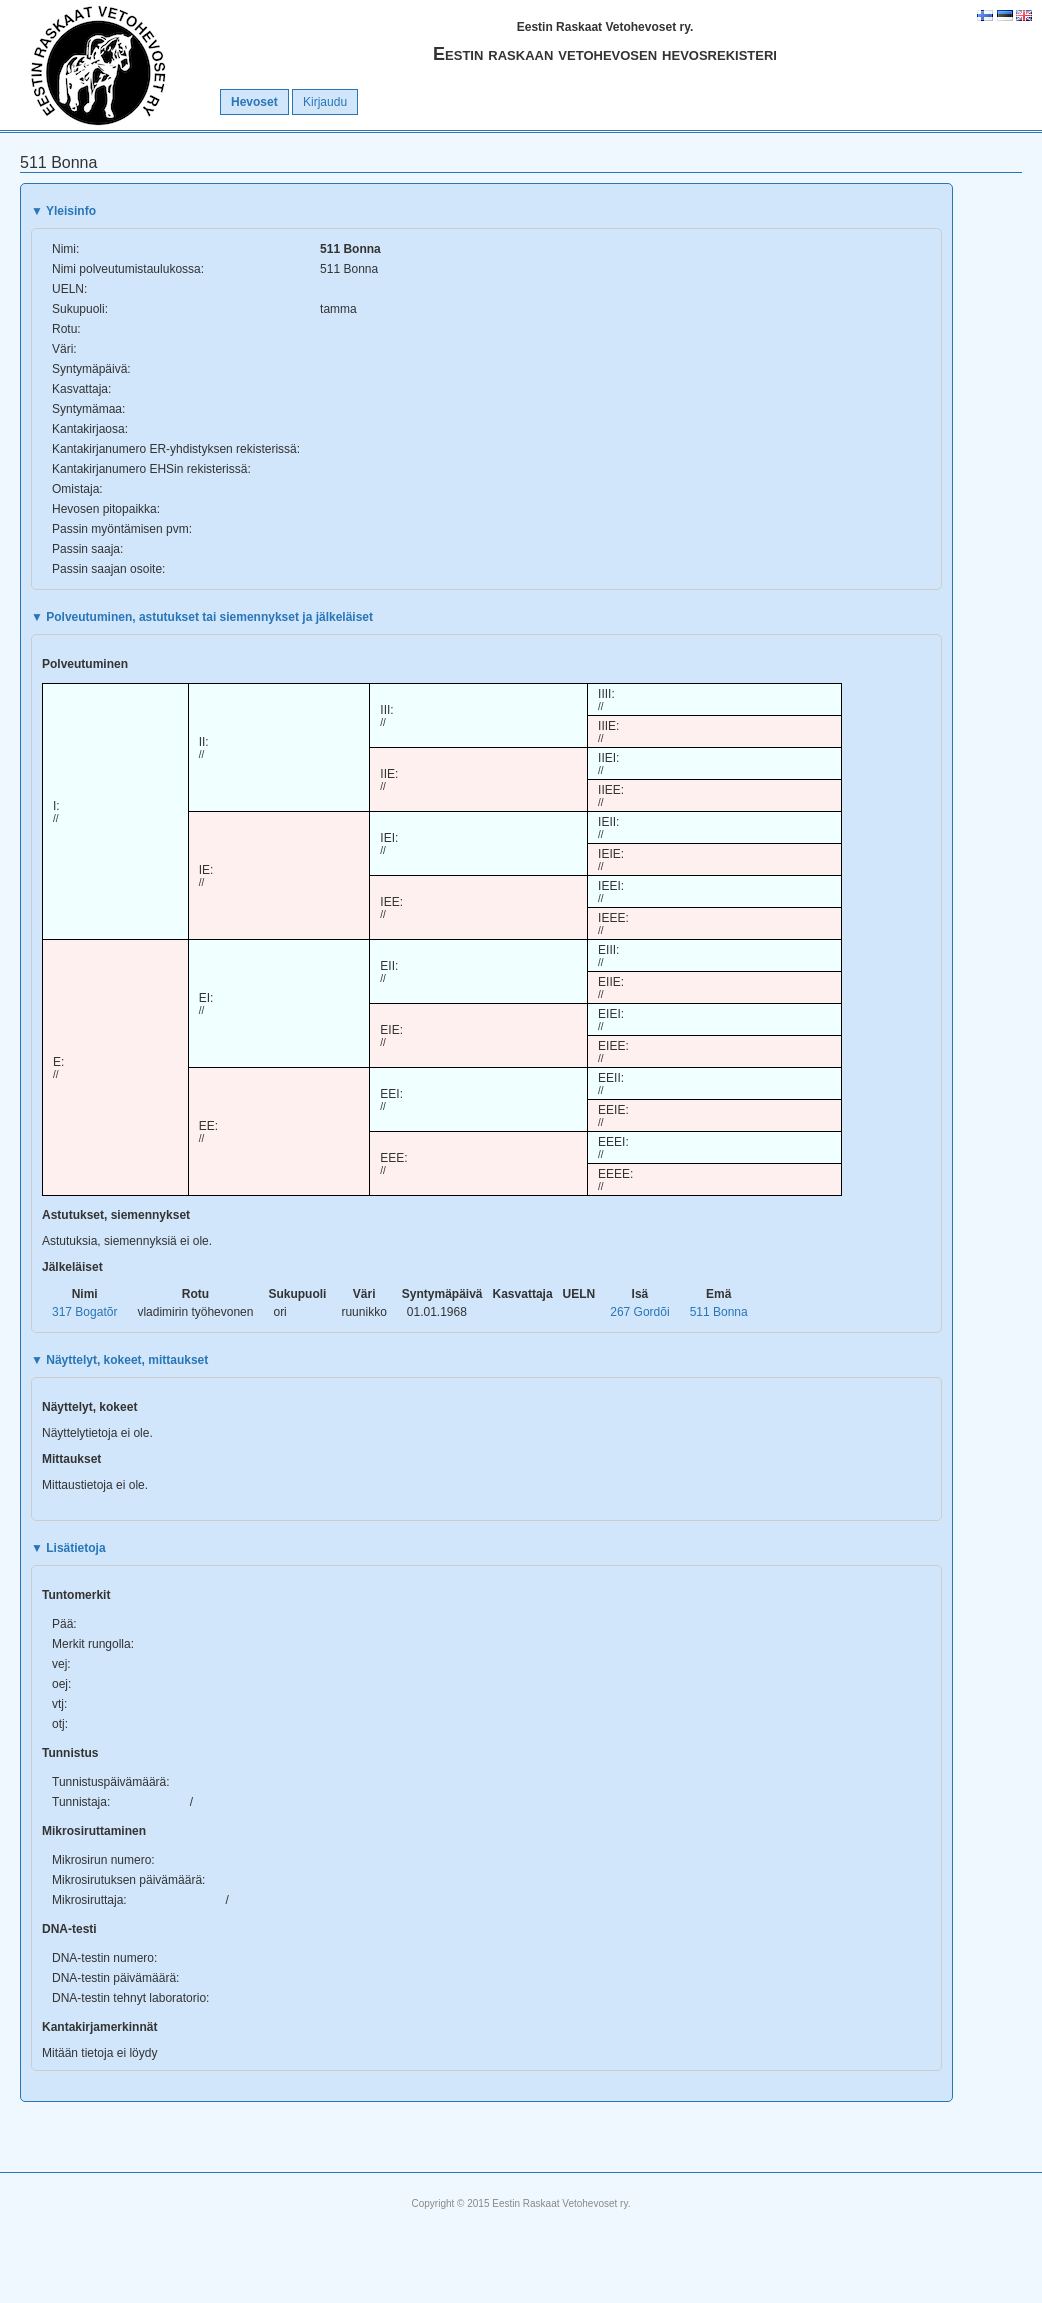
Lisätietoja (68, 1548)
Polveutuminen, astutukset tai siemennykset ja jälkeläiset (202, 617)
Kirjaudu (325, 102)
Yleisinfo (63, 211)
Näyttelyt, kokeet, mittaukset (119, 1360)
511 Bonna (719, 1312)
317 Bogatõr (84, 1312)
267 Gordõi (639, 1312)
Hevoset (254, 102)
